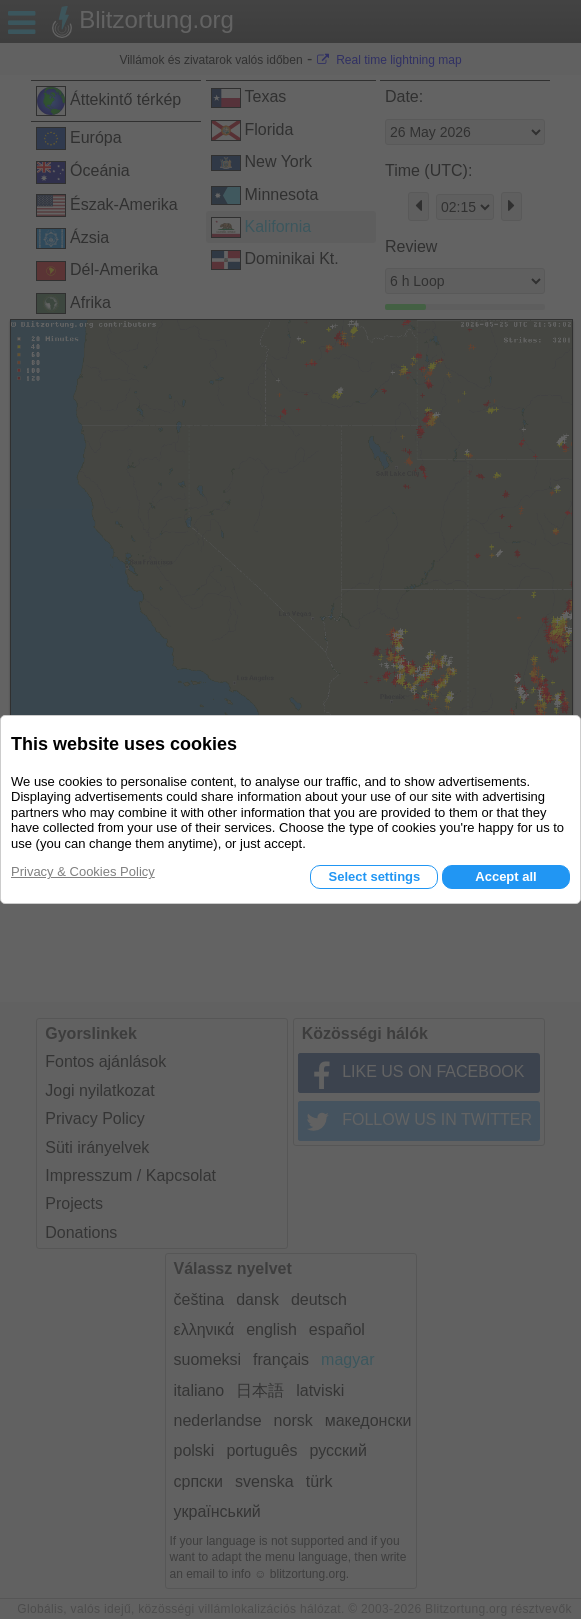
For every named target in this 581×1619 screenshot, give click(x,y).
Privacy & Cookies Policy (83, 871)
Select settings (374, 876)
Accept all (505, 876)
